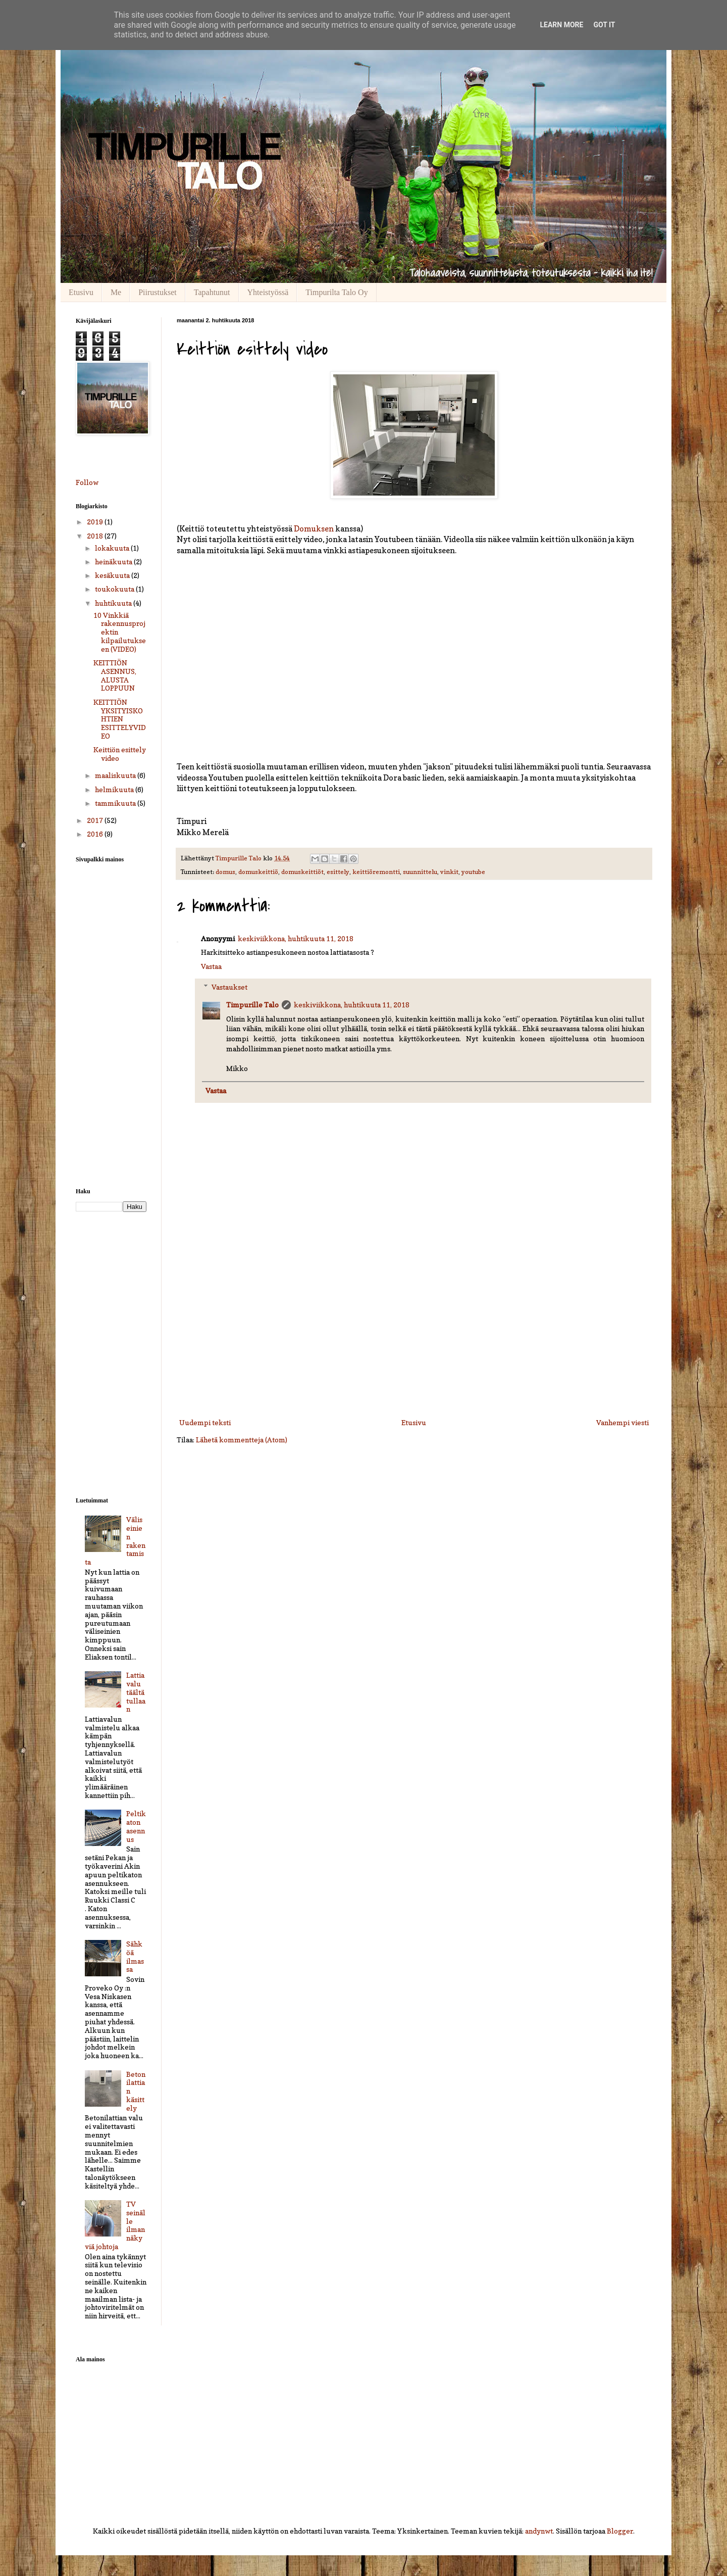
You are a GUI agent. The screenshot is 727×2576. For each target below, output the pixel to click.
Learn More (561, 25)
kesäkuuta (113, 575)
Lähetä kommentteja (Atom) (241, 1439)
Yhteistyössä (268, 292)
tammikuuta (116, 803)
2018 (96, 535)
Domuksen (314, 528)
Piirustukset (157, 292)
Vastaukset (229, 987)
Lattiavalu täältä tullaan (135, 1692)
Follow (87, 482)
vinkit (449, 872)
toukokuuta (115, 589)
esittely (338, 872)
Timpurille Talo (252, 1004)
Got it (604, 25)
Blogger (620, 2530)
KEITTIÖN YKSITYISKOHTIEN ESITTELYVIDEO (119, 719)
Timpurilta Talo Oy (336, 292)
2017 (96, 820)
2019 (96, 521)
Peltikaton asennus (136, 1826)
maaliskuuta (116, 775)
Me (116, 292)
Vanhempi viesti (622, 1422)
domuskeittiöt (302, 872)
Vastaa (211, 966)
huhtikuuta (114, 603)
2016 (96, 834)
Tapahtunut (212, 292)
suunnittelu (420, 872)
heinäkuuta (114, 561)
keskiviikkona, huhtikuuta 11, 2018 (295, 938)
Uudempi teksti (205, 1422)
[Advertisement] (414, 1332)
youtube (473, 872)
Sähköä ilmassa (135, 1956)
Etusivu (81, 292)
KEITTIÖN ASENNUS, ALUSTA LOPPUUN (114, 675)
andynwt (539, 2530)
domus (225, 872)
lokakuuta (113, 548)
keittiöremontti (376, 872)
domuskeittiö (258, 872)
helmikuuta (115, 789)
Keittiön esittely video (119, 753)
